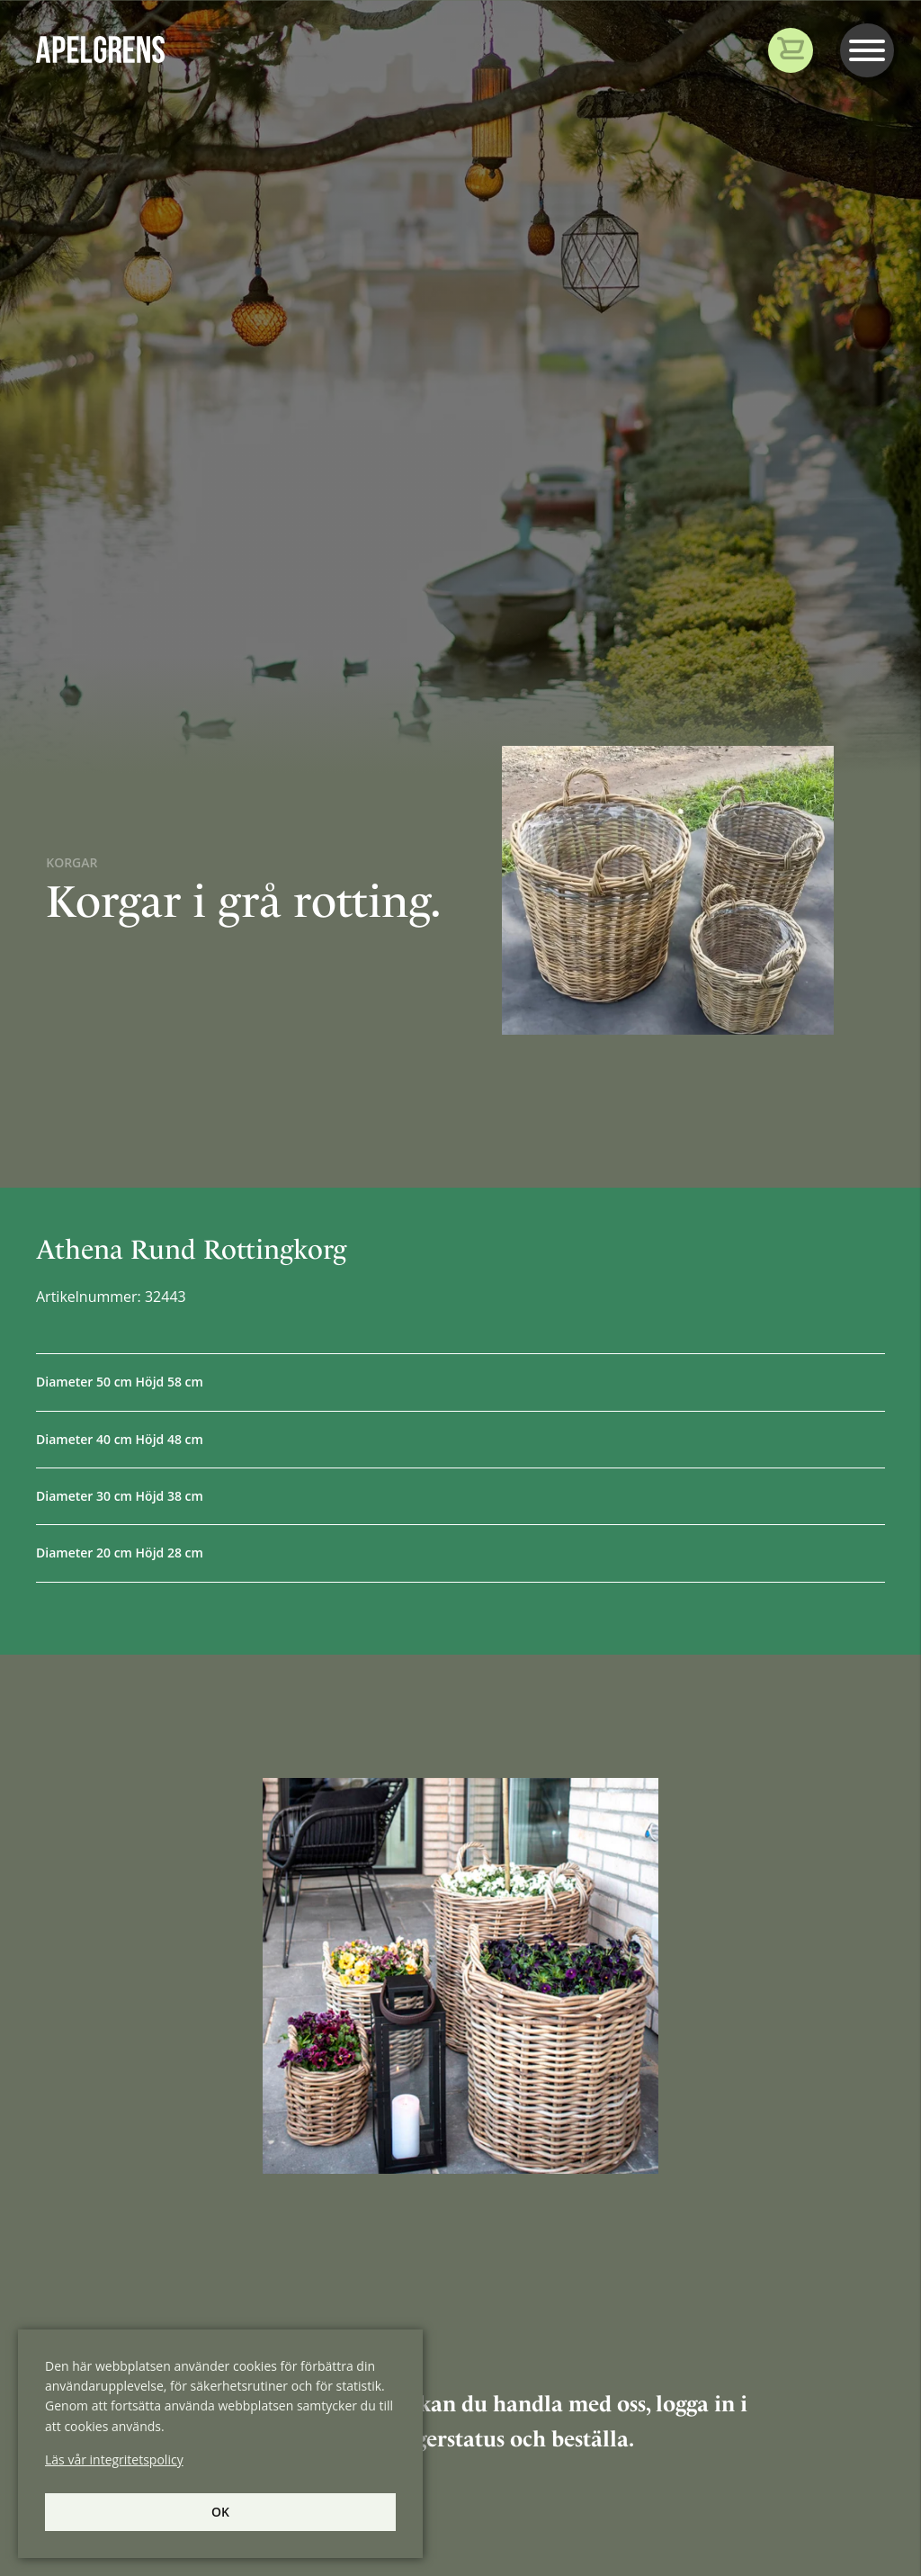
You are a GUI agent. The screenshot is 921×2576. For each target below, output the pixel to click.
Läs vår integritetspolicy (114, 2459)
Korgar (71, 862)
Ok (220, 2511)
